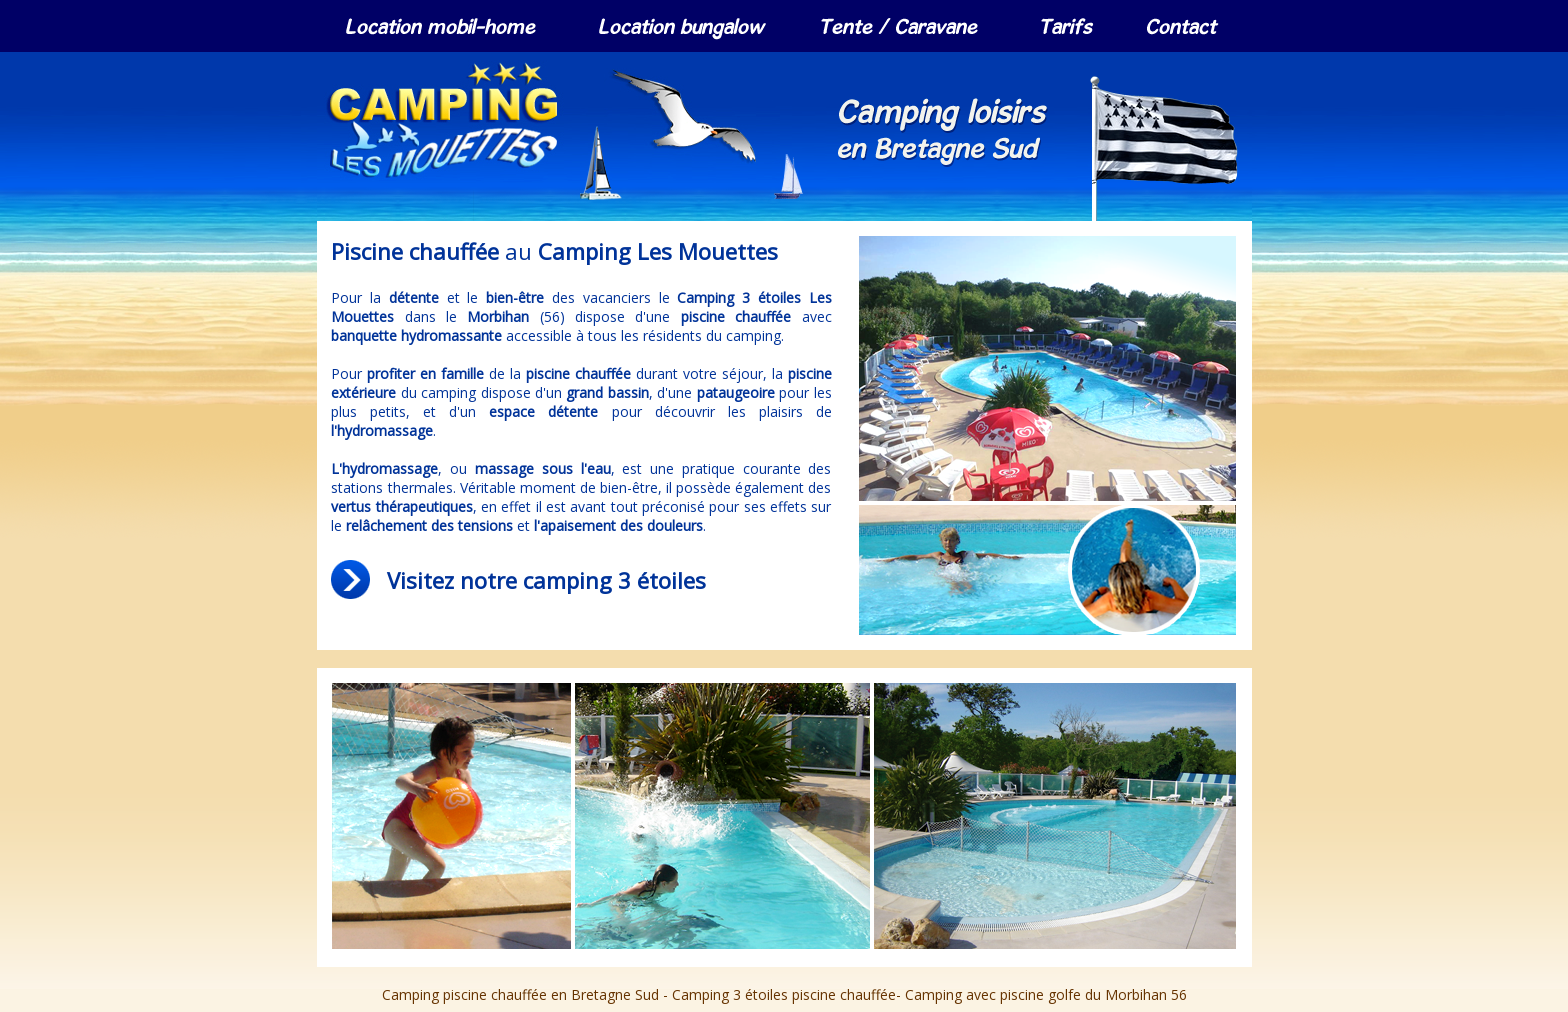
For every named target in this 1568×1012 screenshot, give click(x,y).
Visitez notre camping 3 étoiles (546, 580)
